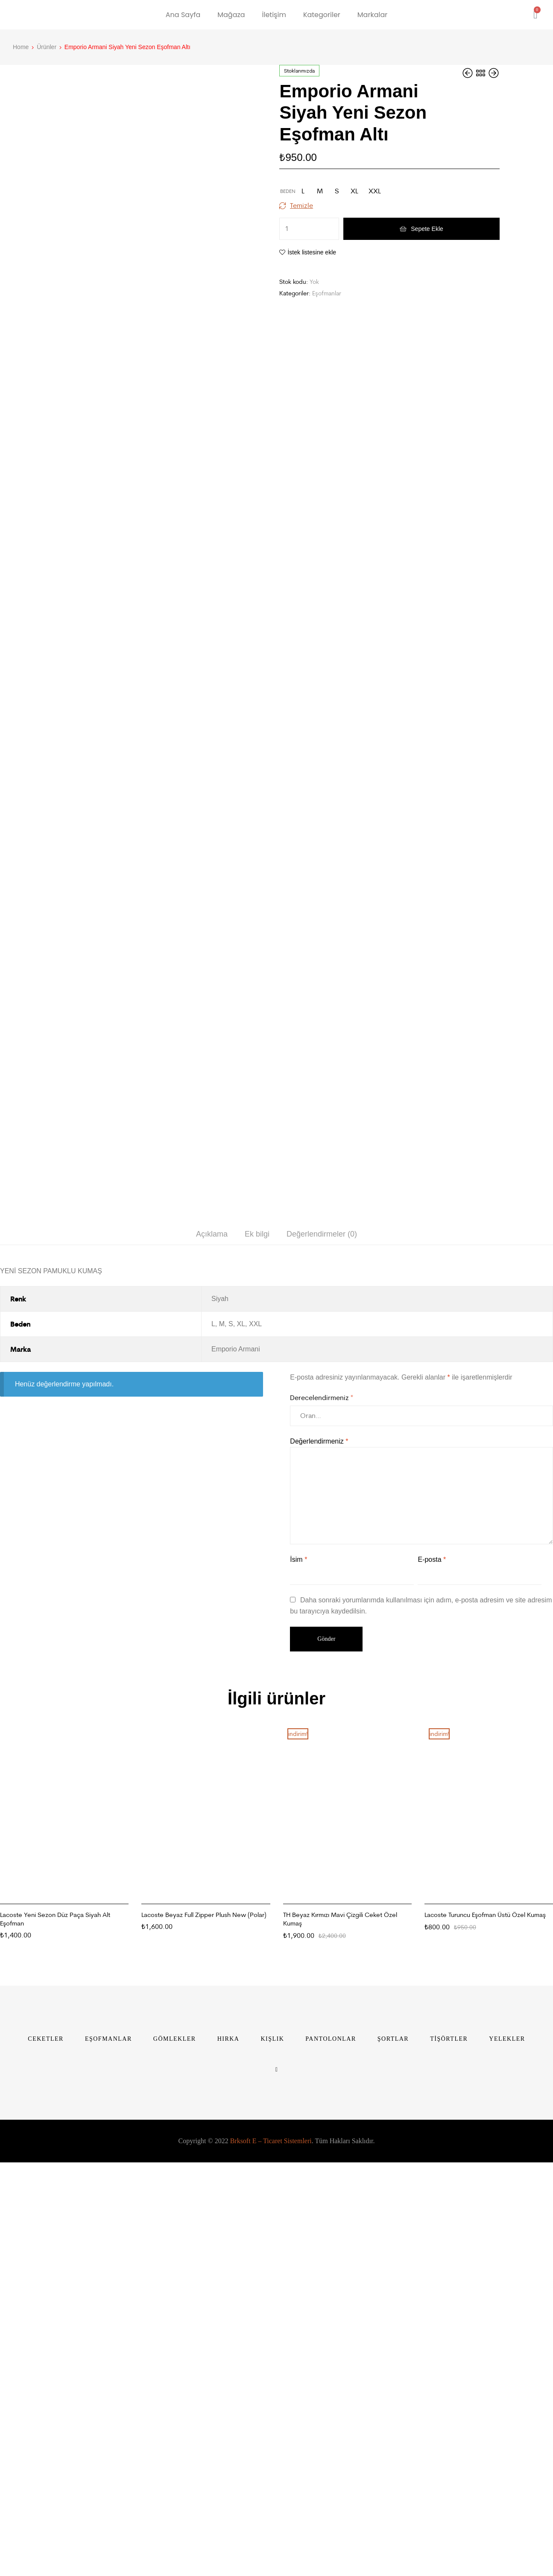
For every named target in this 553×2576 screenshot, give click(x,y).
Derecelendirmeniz (321, 1820)
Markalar (372, 15)
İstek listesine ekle (311, 252)
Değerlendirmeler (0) (322, 1657)
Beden (288, 191)
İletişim (274, 15)
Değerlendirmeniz (319, 1864)
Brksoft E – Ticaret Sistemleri (271, 2564)
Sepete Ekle (427, 228)
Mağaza (231, 15)
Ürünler (46, 47)
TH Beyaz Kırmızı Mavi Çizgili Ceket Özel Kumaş (340, 2342)
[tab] (212, 1657)
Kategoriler (321, 15)
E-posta (432, 1982)
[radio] (302, 191)
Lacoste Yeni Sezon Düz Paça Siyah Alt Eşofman (55, 2342)
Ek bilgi (257, 1657)
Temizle (301, 205)
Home (21, 47)
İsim (298, 1982)
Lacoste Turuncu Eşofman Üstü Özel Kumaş (485, 2338)
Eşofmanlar (326, 293)
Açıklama (212, 1657)
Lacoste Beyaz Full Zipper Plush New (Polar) (203, 2338)
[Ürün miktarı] (309, 229)
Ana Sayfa (183, 15)
